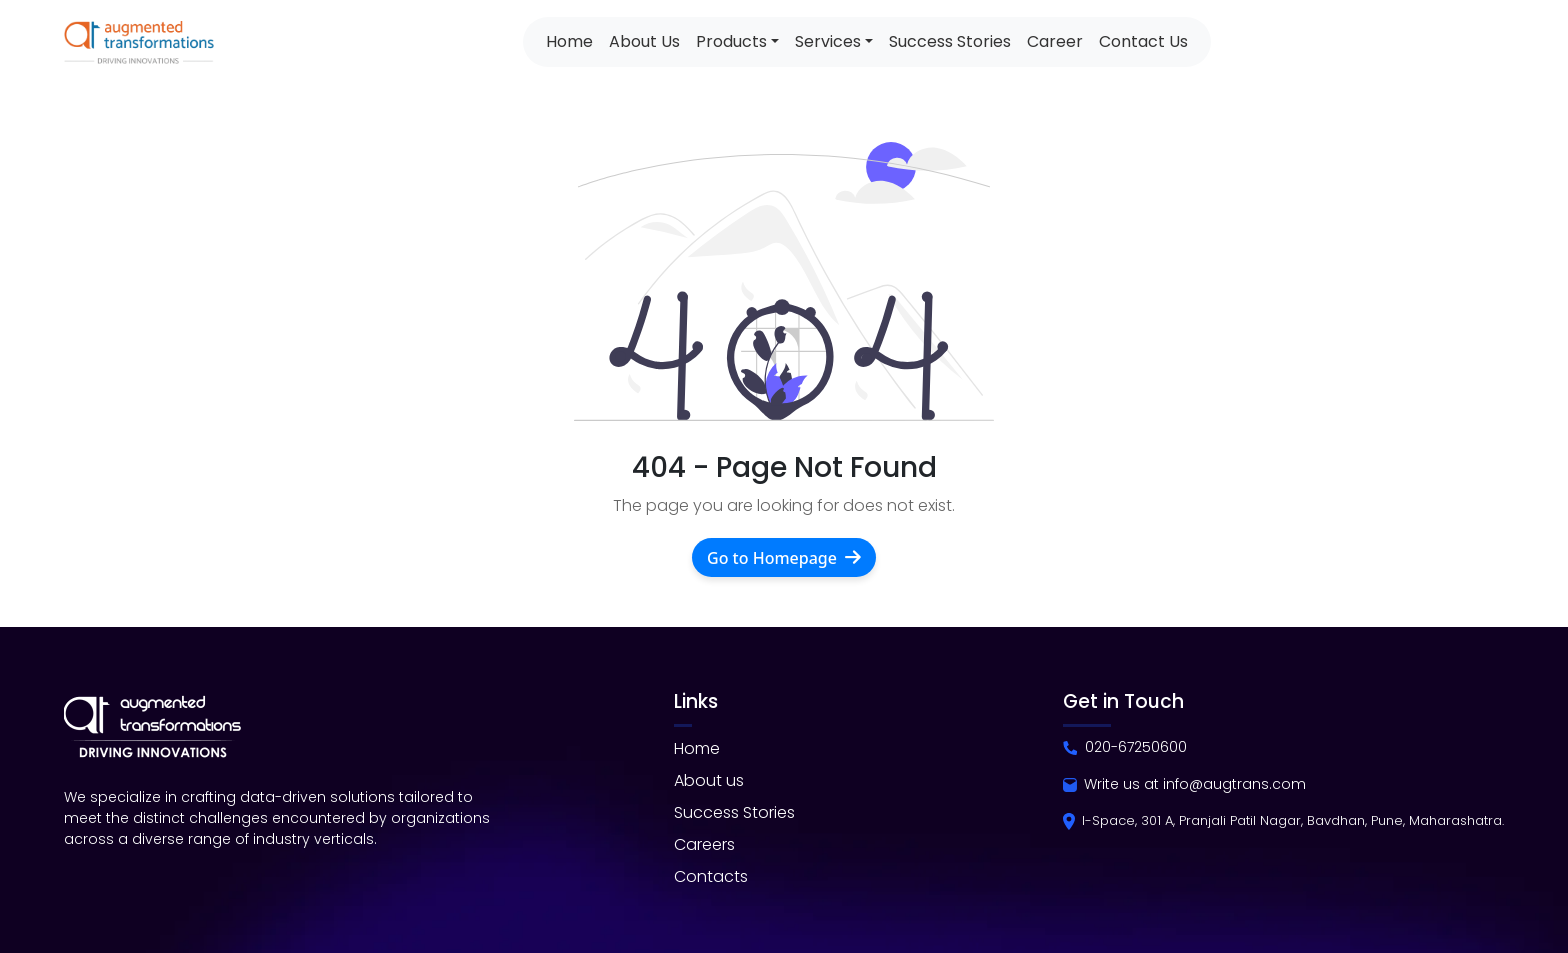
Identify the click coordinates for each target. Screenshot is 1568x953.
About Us (644, 41)
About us (709, 780)
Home (569, 41)
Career (1055, 41)
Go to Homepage (784, 557)
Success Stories (950, 41)
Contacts (711, 876)
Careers (704, 844)
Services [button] (828, 41)
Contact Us (1143, 41)
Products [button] (731, 41)
